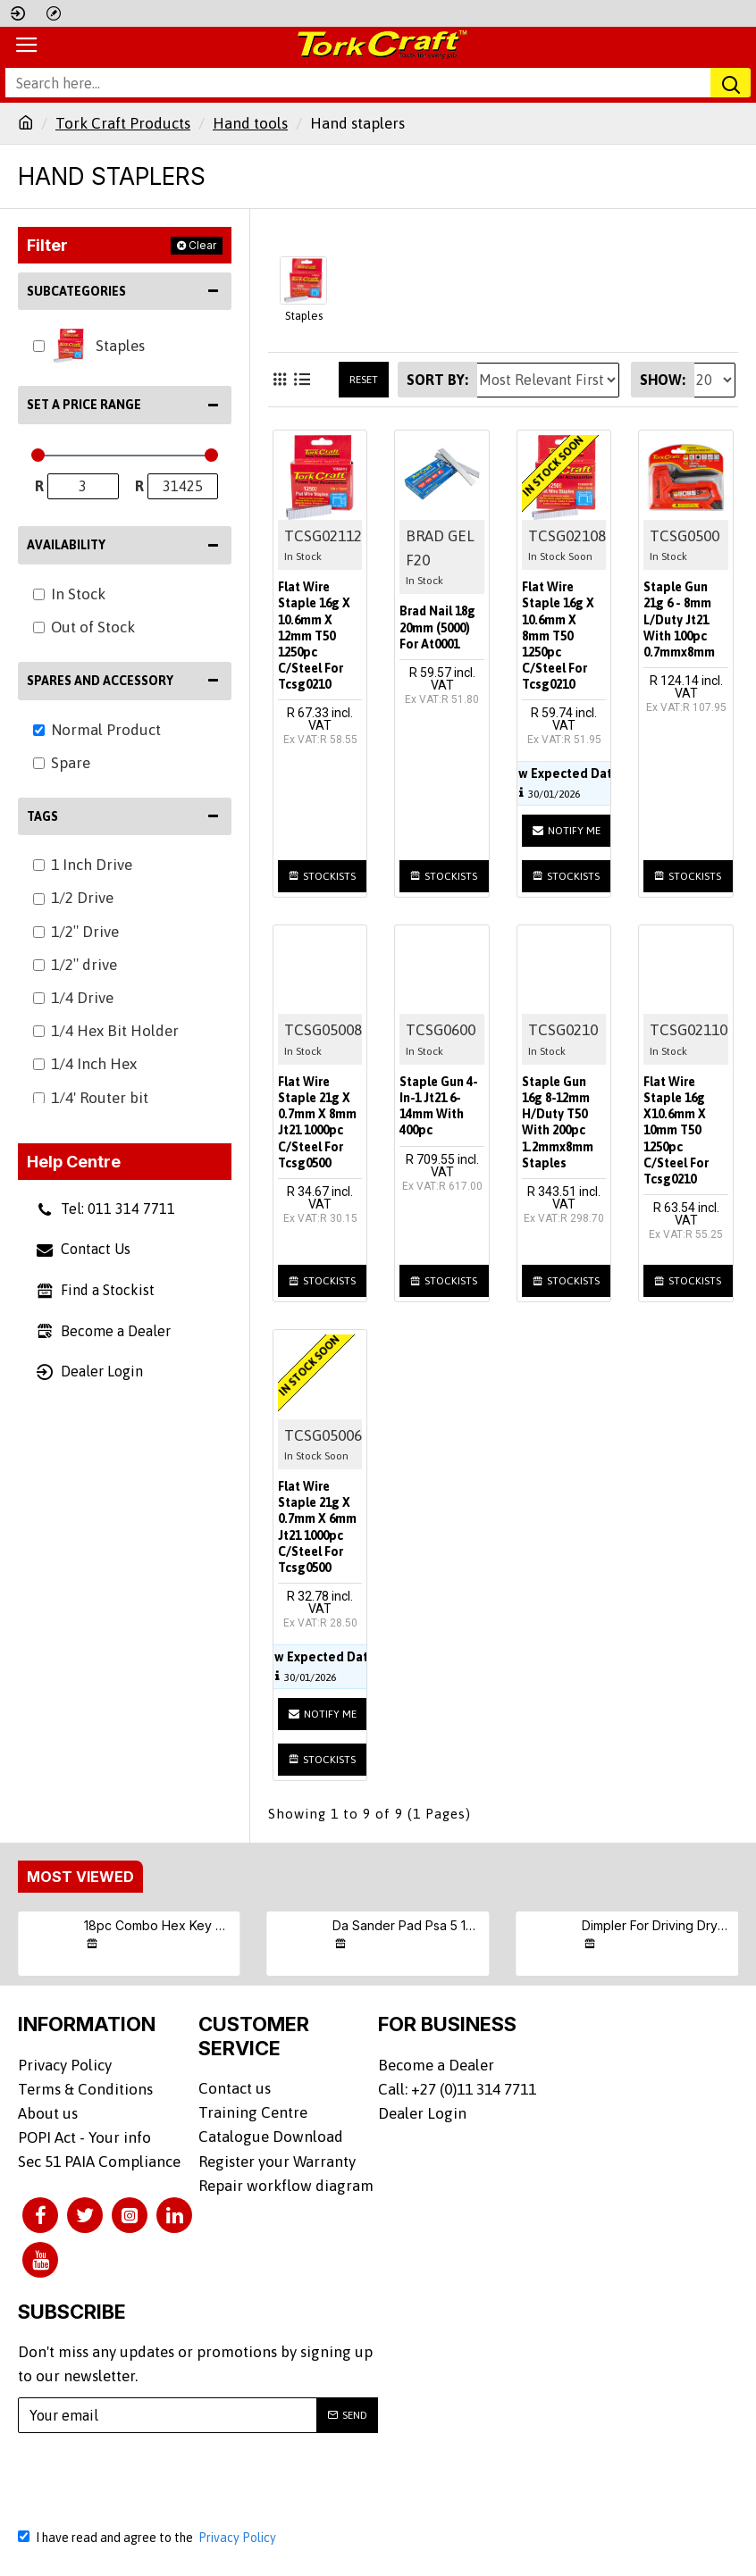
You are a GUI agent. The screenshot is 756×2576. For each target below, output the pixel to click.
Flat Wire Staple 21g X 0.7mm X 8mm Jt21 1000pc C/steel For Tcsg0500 (317, 1122)
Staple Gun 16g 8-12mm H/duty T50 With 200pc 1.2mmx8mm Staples (557, 1122)
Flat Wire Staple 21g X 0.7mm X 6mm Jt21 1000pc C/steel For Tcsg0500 (317, 1527)
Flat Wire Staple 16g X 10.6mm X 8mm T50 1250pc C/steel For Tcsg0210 (558, 635)
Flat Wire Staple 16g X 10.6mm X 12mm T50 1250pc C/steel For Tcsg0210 (314, 635)
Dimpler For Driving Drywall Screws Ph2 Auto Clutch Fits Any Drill (657, 1925)
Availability (66, 545)
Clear (202, 245)
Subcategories (76, 291)
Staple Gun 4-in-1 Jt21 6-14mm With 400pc (438, 1106)
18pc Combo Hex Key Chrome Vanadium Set (159, 1925)
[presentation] (156, 2480)
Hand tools (250, 123)
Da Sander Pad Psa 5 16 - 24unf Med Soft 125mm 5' (407, 1925)
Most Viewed (80, 1877)
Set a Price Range (84, 404)
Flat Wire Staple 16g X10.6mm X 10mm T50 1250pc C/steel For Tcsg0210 (676, 1130)
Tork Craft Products (122, 123)
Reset (363, 379)
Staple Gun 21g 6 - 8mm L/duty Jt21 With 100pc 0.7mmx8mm (679, 619)
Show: (662, 380)
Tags (42, 816)
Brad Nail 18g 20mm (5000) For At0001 (437, 627)
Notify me (567, 830)
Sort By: (437, 380)
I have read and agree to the (148, 2537)
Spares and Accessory (100, 680)
